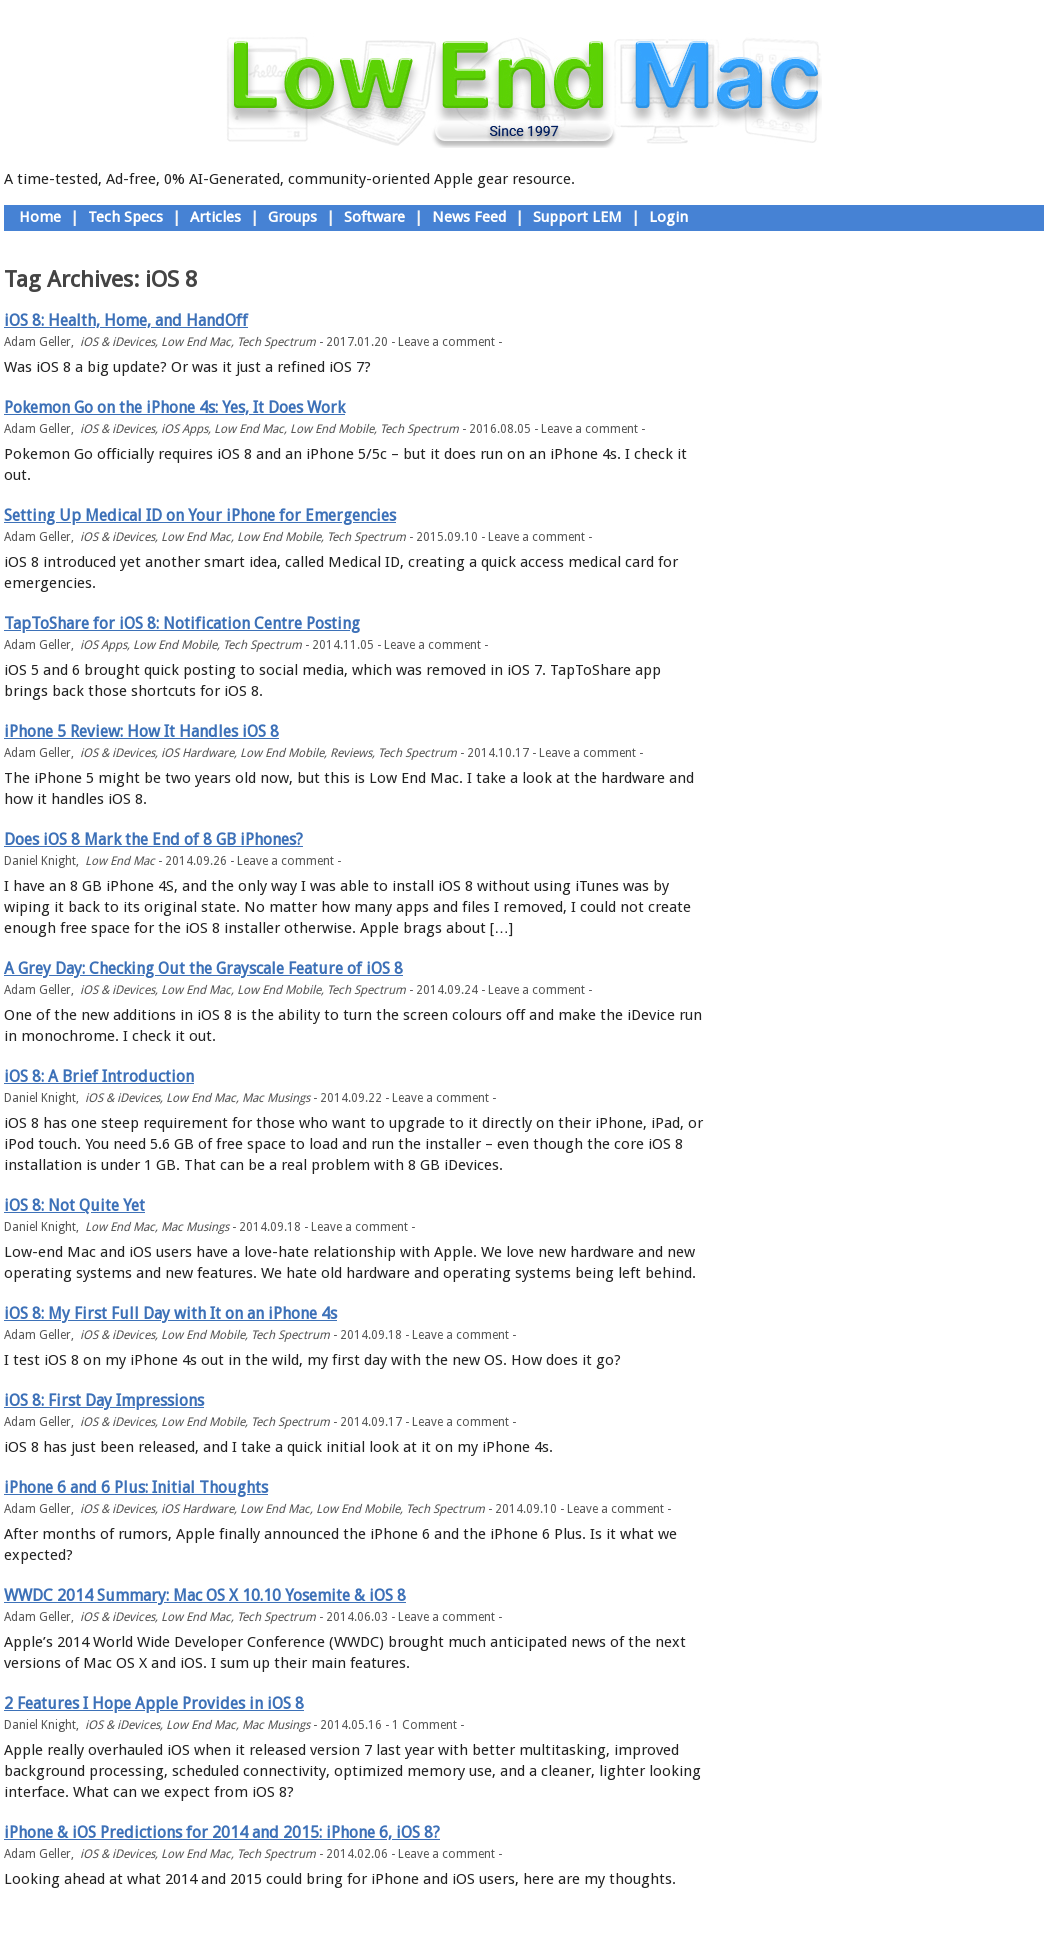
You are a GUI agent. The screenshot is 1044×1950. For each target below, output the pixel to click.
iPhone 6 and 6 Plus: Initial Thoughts (136, 1487)
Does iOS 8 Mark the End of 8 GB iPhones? (153, 839)
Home (40, 217)
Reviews (351, 753)
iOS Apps (184, 429)
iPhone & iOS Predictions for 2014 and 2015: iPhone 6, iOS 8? (222, 1832)
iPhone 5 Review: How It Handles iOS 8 (141, 731)
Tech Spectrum (276, 342)
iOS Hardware (197, 753)
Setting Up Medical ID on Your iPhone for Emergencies (200, 515)
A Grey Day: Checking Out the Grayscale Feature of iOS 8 (203, 968)
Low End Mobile (332, 429)
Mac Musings (276, 1098)
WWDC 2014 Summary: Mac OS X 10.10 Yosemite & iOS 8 (205, 1595)
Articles (215, 217)
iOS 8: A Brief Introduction (99, 1076)
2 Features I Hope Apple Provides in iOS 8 (154, 1703)
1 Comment (424, 1725)
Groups (292, 217)
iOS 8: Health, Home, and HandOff (126, 320)
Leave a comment (446, 342)
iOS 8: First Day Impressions (104, 1400)
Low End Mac (196, 342)
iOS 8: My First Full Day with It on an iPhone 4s (170, 1313)
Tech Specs (125, 217)
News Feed (469, 217)
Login (668, 217)
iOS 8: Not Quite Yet (74, 1205)
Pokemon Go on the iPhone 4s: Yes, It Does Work (174, 407)
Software (374, 217)
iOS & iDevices (117, 342)
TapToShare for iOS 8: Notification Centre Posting (182, 623)
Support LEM (577, 217)
